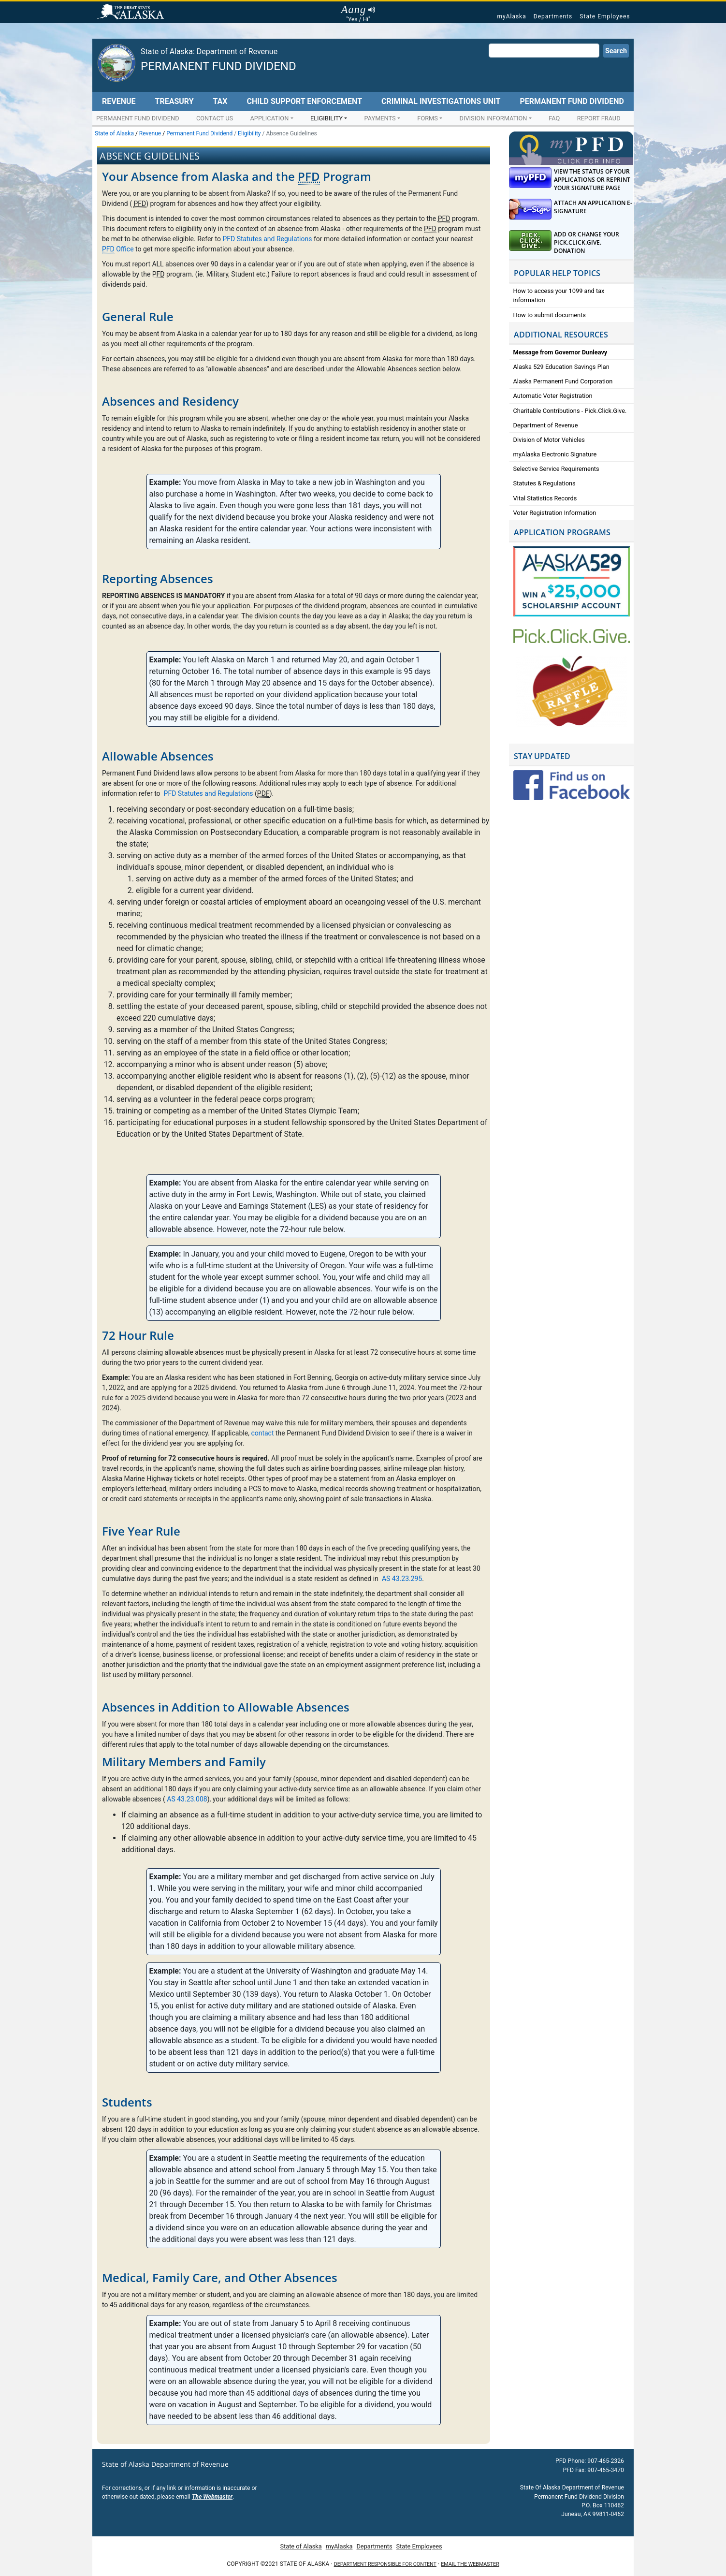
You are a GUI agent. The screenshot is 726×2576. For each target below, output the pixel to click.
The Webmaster (212, 2496)
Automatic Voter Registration (553, 395)
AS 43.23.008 (187, 1799)
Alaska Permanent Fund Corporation (563, 381)
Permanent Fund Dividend (218, 66)
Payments (380, 118)
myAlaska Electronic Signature (555, 454)
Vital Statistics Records (545, 498)
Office (118, 249)
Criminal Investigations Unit (440, 101)
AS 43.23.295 (402, 1578)
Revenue (119, 101)
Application (269, 118)
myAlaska (511, 16)
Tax (220, 101)
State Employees (605, 16)
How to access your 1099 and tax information (559, 295)
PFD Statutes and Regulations (267, 239)
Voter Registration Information (554, 512)
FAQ (554, 118)
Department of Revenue (545, 425)
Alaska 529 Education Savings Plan (561, 366)
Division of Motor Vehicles (549, 439)
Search (616, 51)
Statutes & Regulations (544, 483)
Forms (427, 118)
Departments (553, 16)
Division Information (493, 118)
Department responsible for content (385, 2564)
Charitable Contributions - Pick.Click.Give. (570, 410)
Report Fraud (599, 118)
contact (262, 1433)
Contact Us (214, 118)
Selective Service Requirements (556, 468)
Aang (358, 10)
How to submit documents (549, 315)
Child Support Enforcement (304, 101)
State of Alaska (132, 12)
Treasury (174, 101)
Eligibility (326, 118)
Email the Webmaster (470, 2564)
